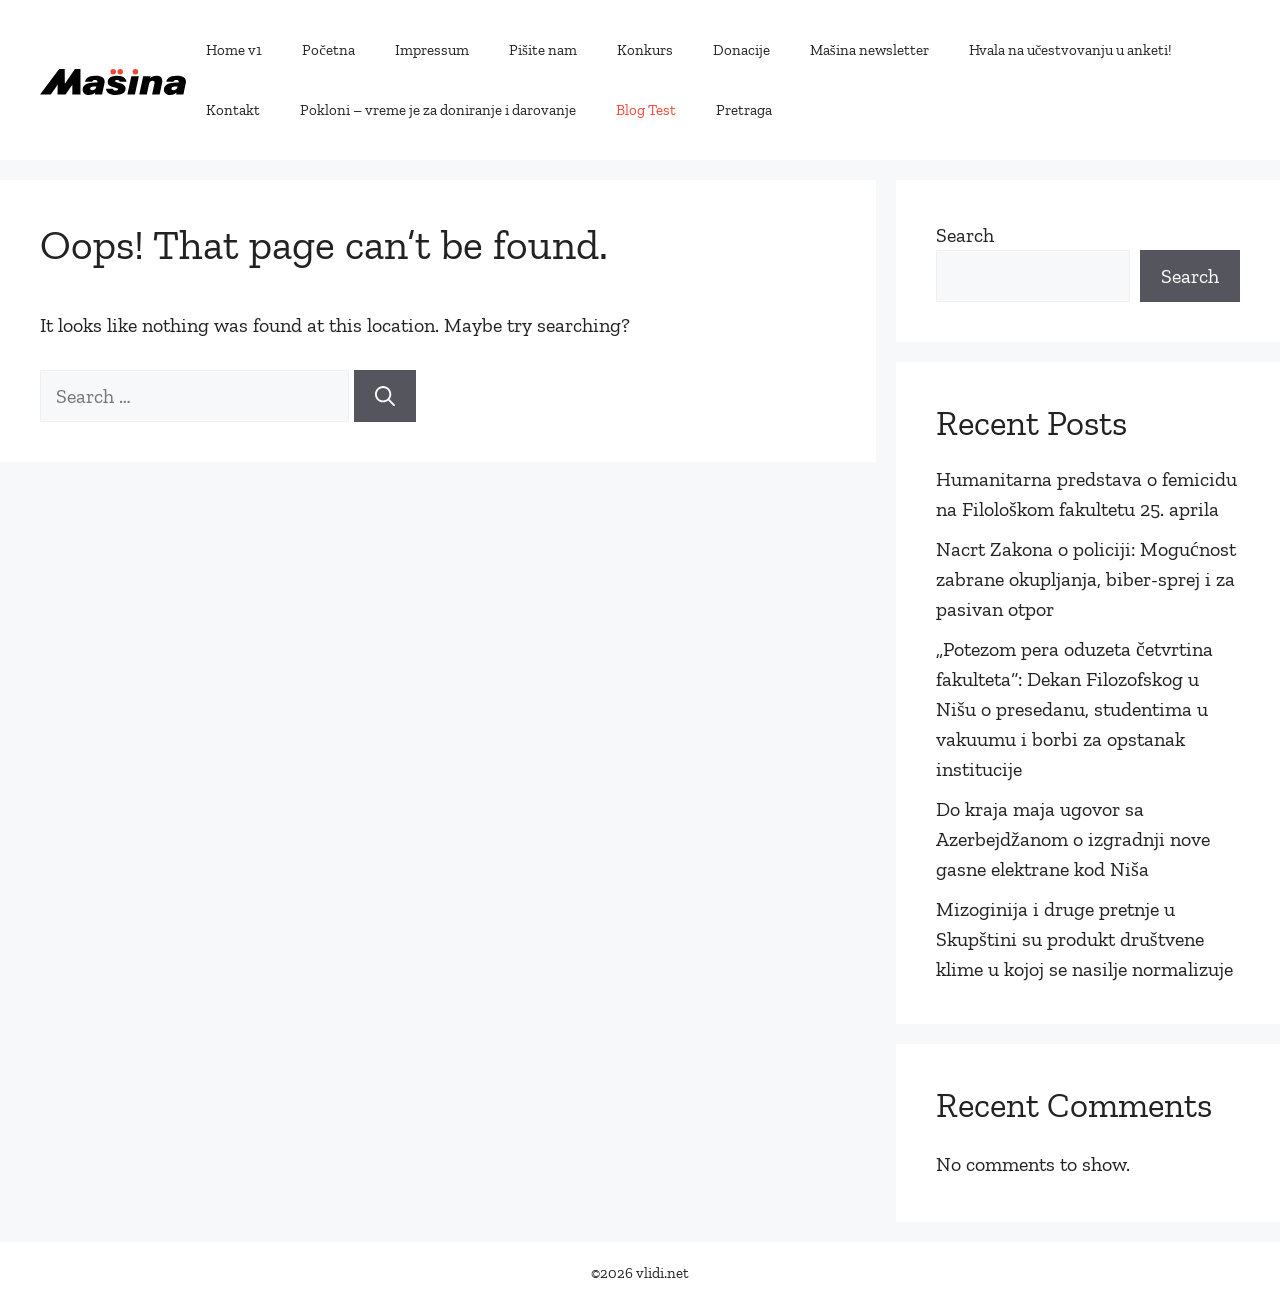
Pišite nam (543, 50)
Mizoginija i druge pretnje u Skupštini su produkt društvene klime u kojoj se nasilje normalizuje (1084, 939)
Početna (328, 50)
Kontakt (233, 110)
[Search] (385, 396)
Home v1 (234, 50)
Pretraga (744, 110)
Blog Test (646, 110)
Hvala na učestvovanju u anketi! (1071, 50)
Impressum (432, 50)
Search (965, 235)
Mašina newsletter (869, 50)
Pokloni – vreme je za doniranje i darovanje (438, 110)
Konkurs (645, 50)
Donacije (741, 50)
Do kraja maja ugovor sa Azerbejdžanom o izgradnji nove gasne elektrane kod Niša (1073, 839)
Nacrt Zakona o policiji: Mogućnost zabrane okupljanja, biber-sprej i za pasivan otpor (1086, 579)
